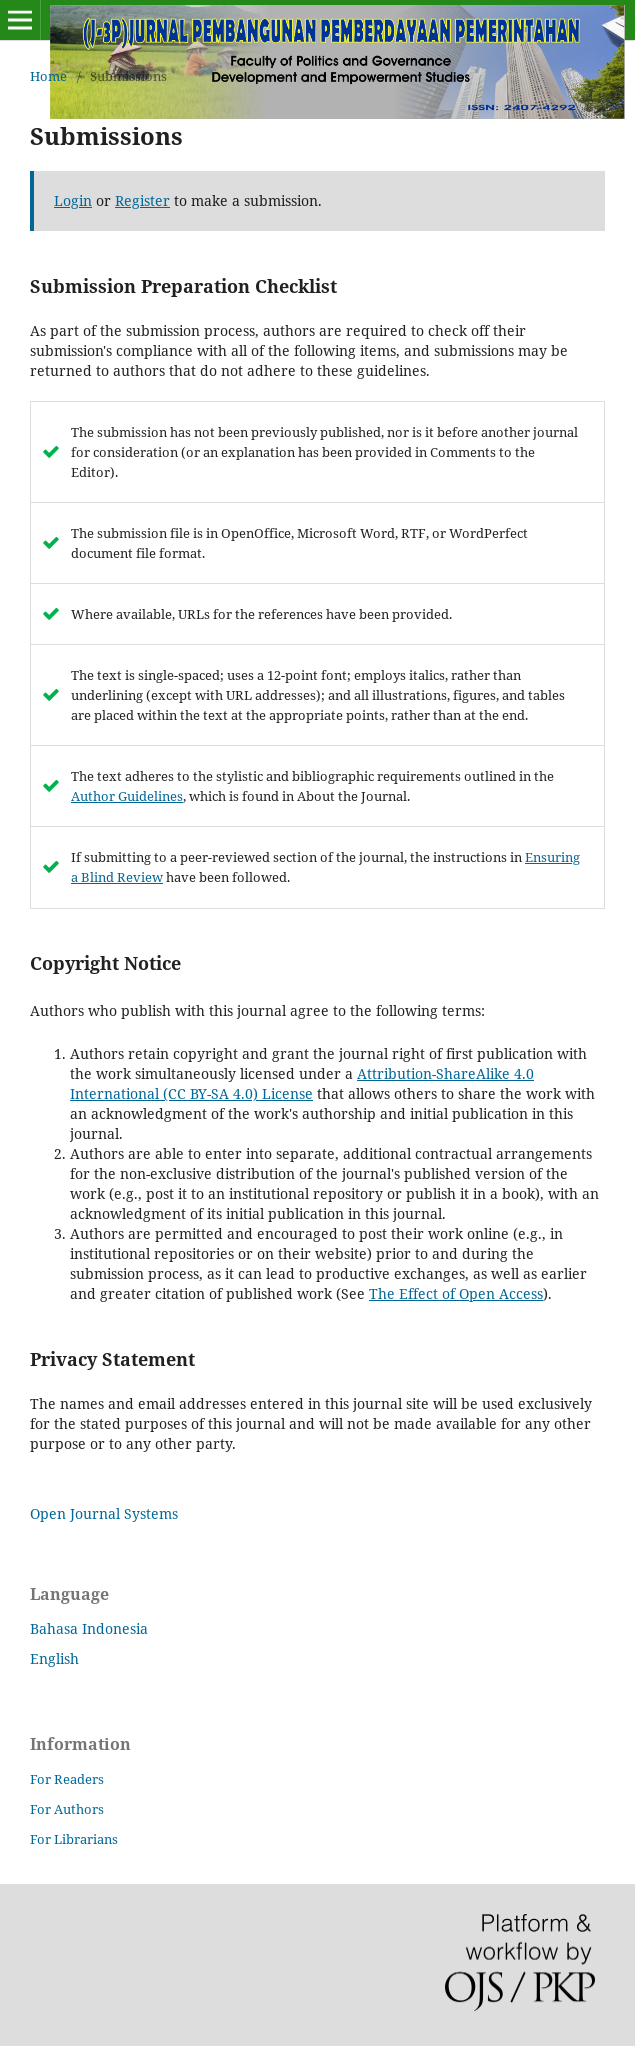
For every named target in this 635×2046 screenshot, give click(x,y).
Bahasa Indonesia (89, 1628)
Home (48, 76)
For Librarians (74, 1839)
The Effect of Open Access (456, 1293)
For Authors (67, 1809)
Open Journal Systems (104, 1513)
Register (142, 200)
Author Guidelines (127, 796)
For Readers (67, 1779)
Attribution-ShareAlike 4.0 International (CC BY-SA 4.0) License (302, 1083)
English (54, 1658)
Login (73, 200)
